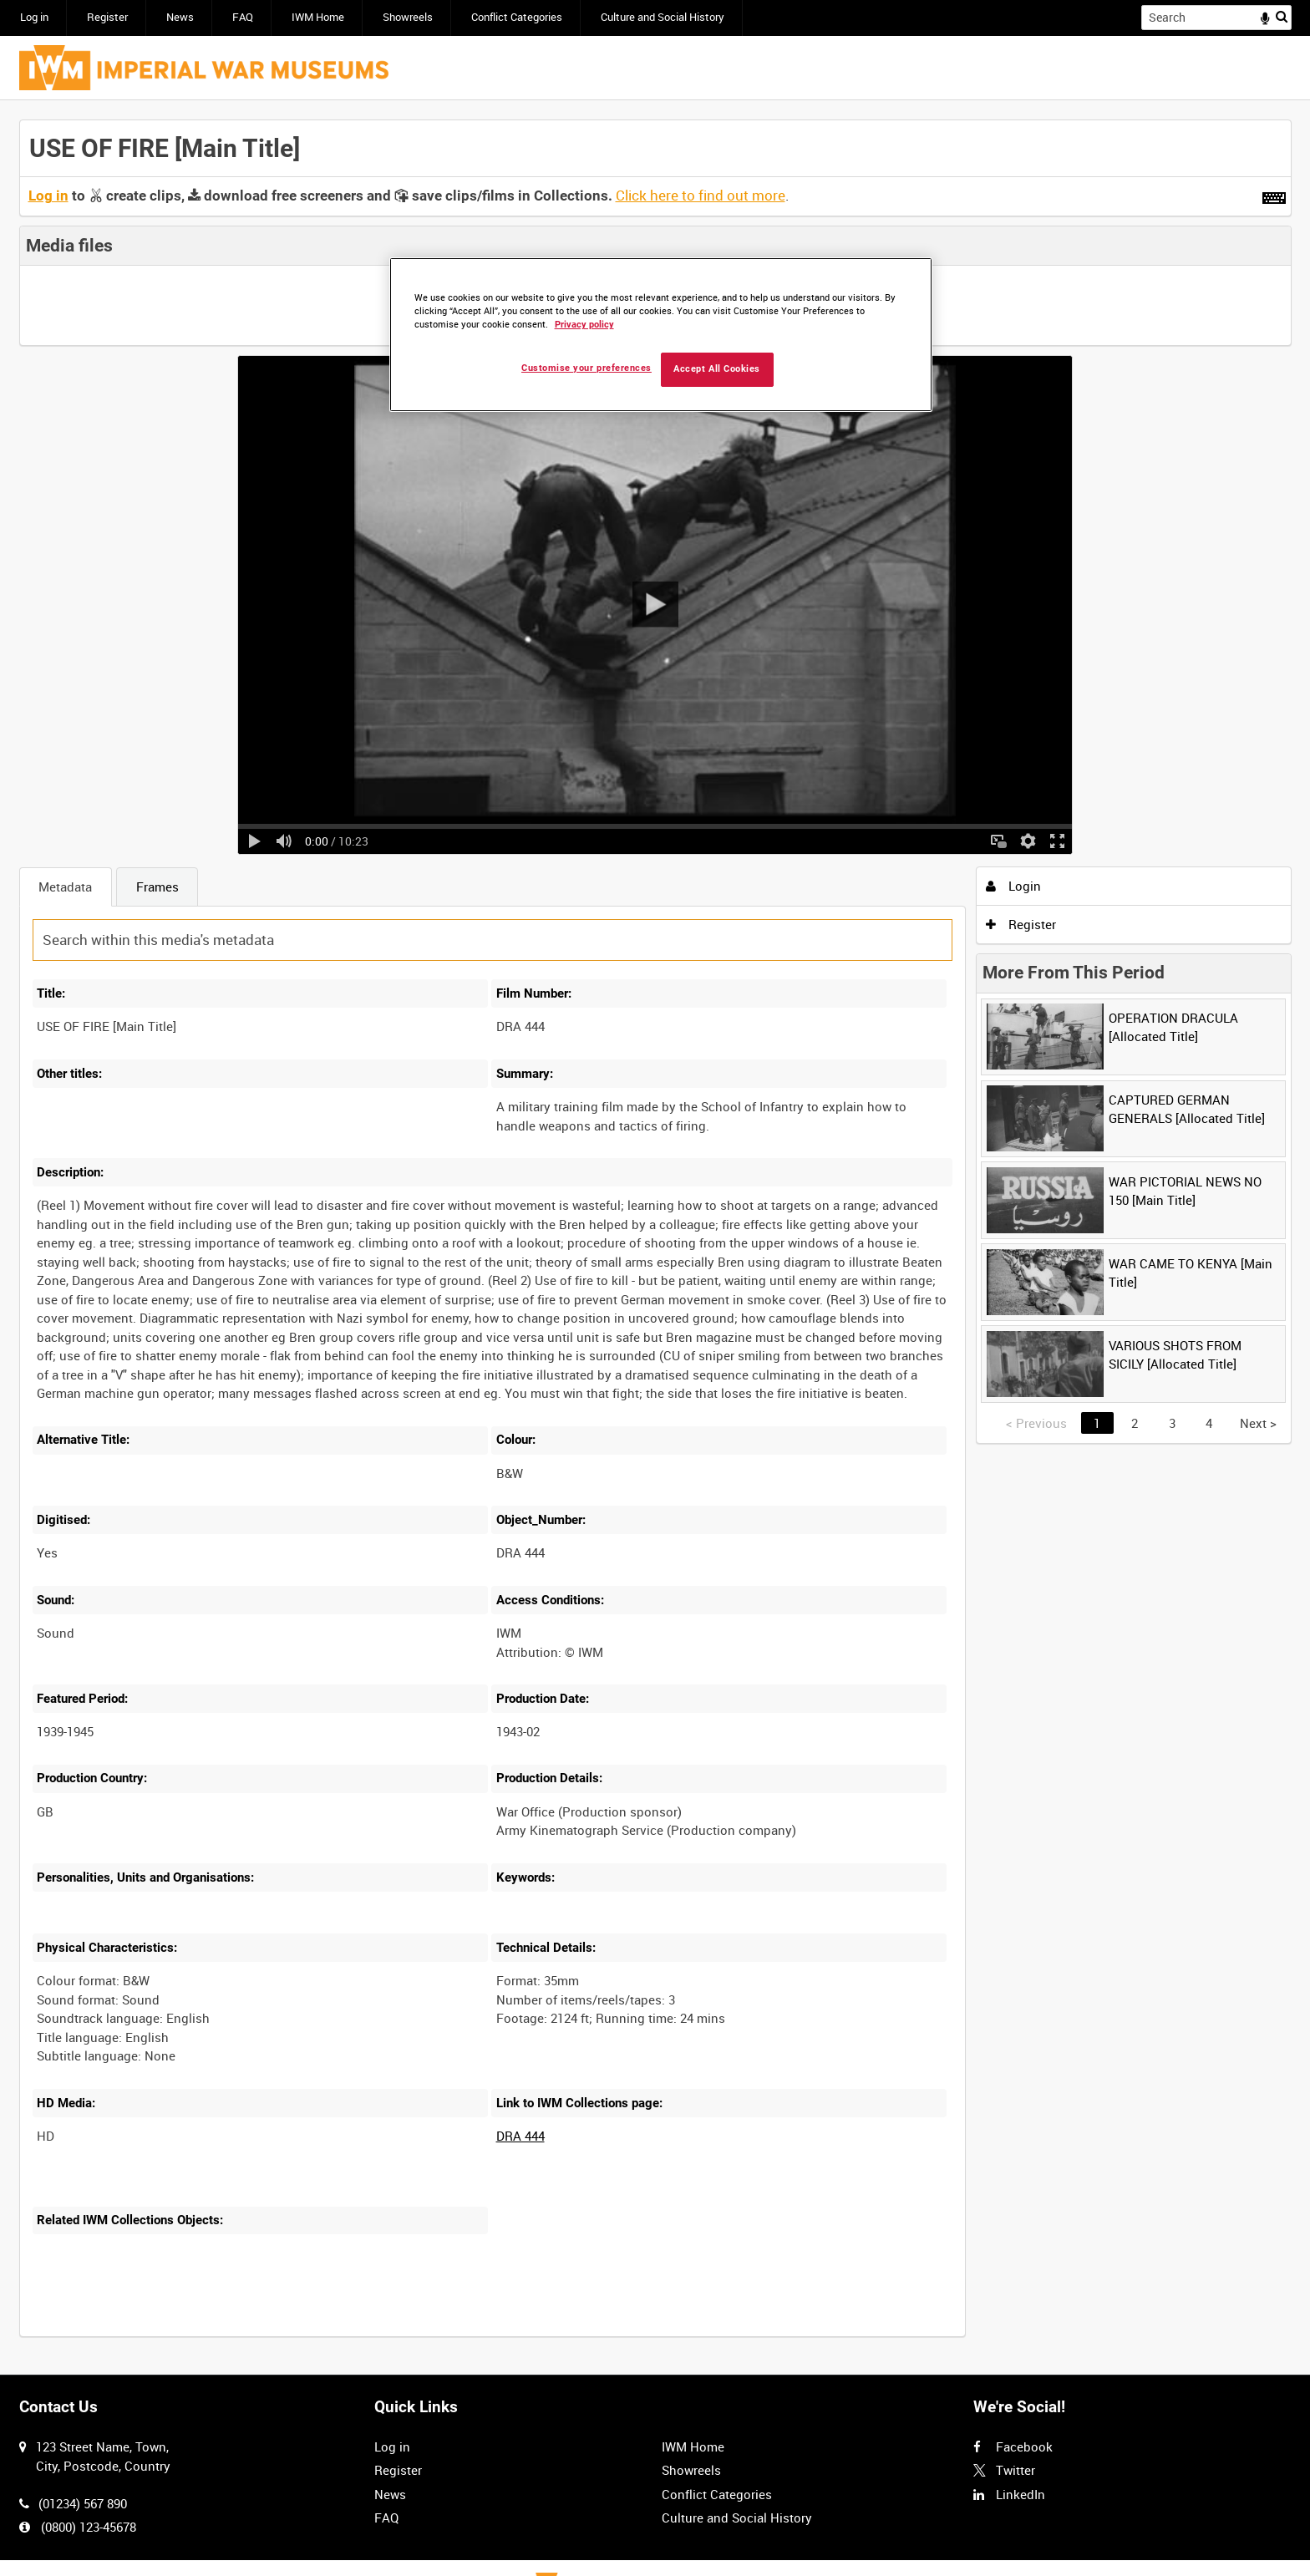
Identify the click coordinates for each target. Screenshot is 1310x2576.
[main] (655, 1237)
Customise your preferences (586, 368)
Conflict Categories (516, 17)
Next (1258, 1423)
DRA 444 (520, 2135)
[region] (660, 334)
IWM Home (318, 17)
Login (1013, 885)
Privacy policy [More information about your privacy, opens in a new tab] (584, 324)
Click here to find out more (700, 195)
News (180, 17)
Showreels (408, 17)
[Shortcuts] (1274, 194)
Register (107, 17)
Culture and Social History (662, 17)
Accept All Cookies (716, 368)
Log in (34, 17)
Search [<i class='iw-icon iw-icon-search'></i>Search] (1281, 16)
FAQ (242, 17)
